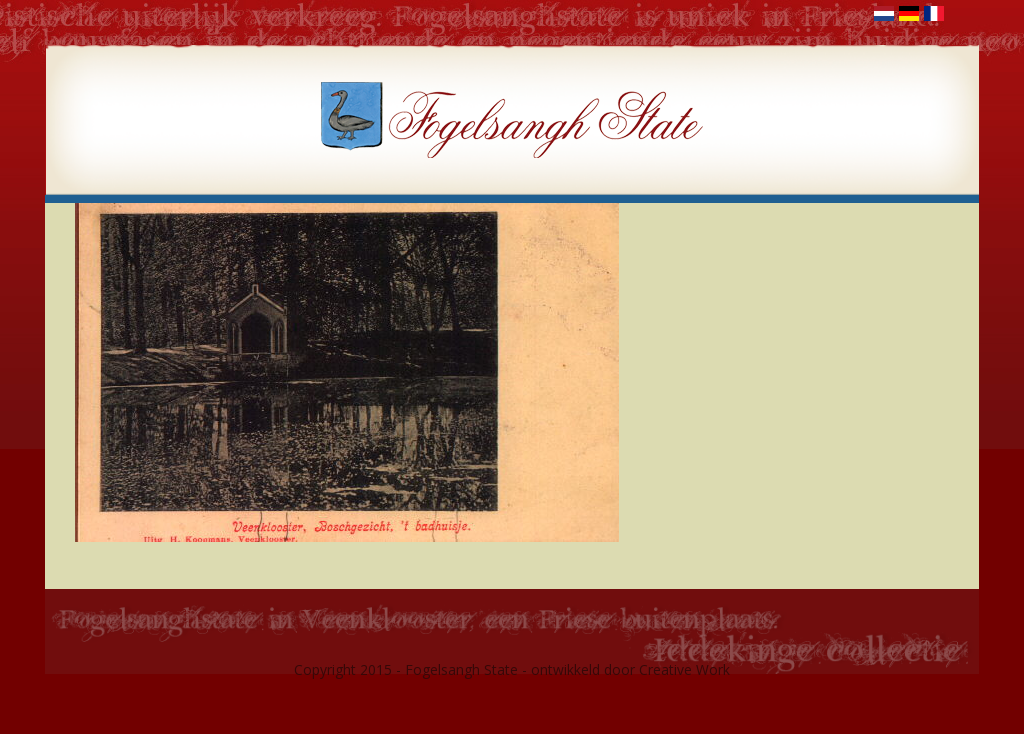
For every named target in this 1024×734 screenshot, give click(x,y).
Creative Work (684, 669)
